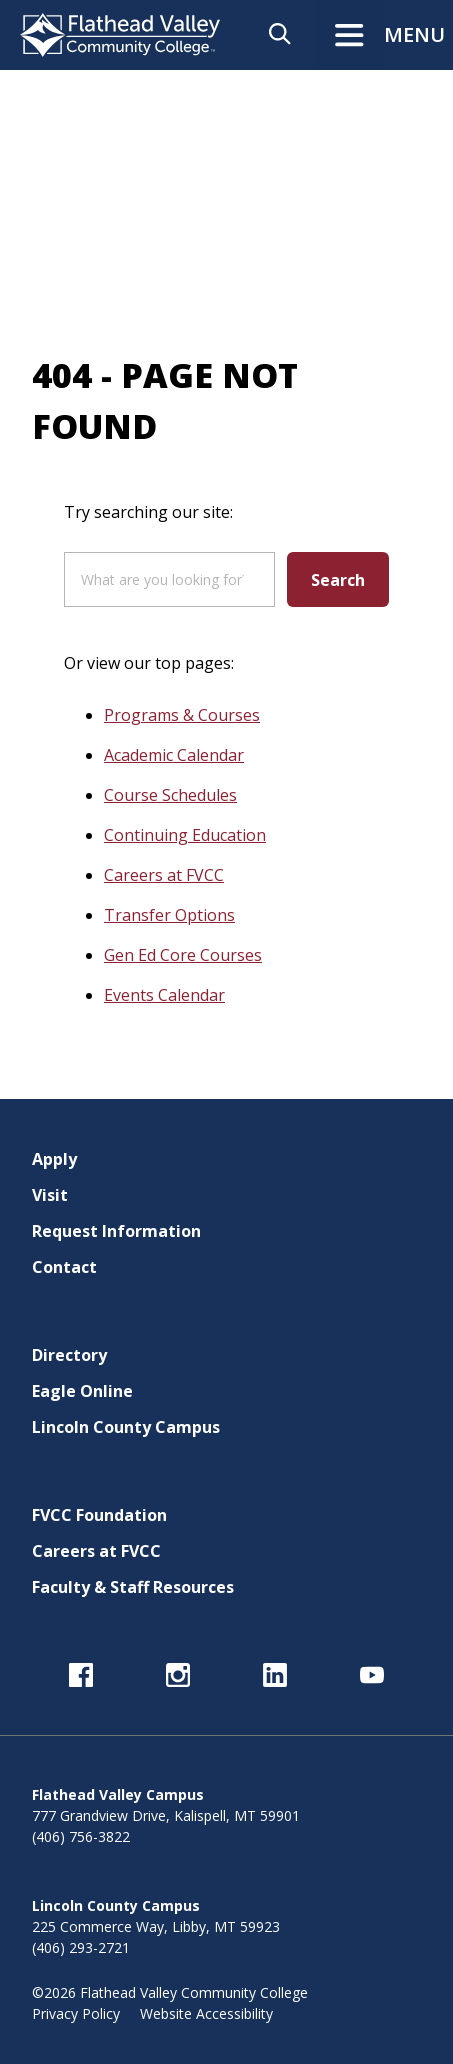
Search (338, 580)
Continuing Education (185, 835)
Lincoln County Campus (126, 1427)
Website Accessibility (206, 2013)
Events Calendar (164, 995)
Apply (54, 1159)
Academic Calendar (174, 755)
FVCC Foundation (99, 1515)
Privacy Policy (76, 2013)
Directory (69, 1355)
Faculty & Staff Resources (133, 1587)
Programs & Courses (182, 715)
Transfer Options (169, 915)
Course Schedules (170, 795)
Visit (50, 1195)
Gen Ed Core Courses (183, 955)
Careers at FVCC (164, 875)
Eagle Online (82, 1391)
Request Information (116, 1231)
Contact (64, 1267)
